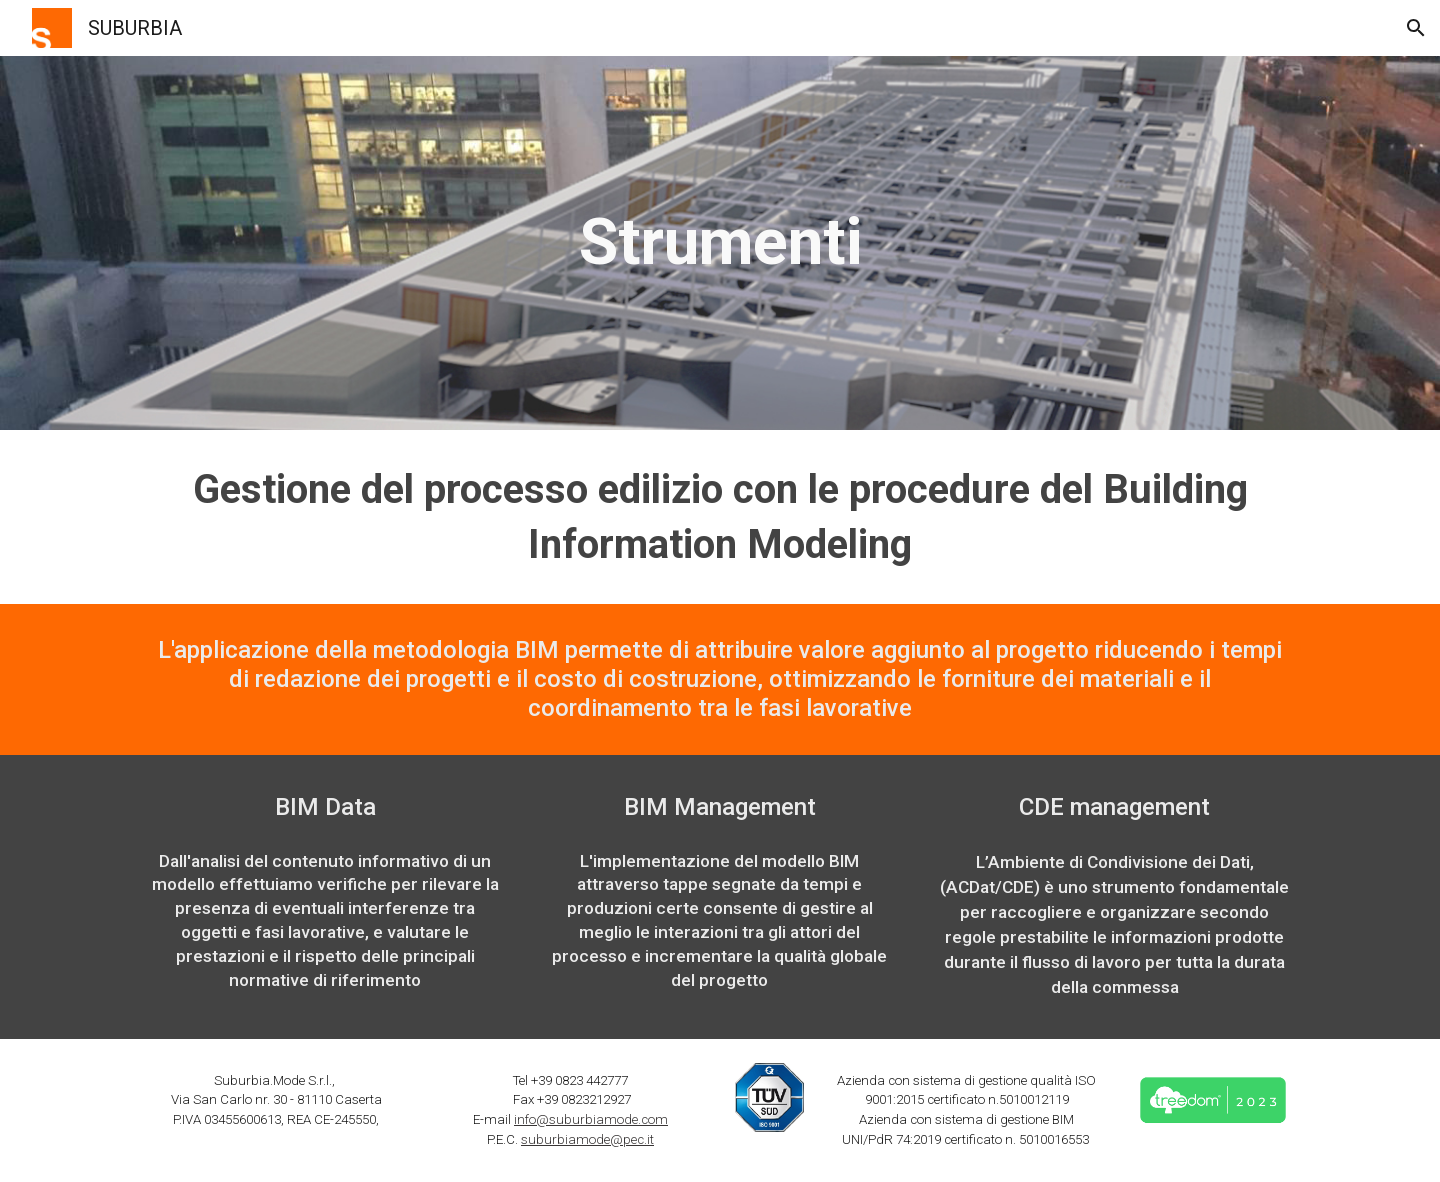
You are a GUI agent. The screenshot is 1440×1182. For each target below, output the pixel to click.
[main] (720, 243)
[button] (1416, 28)
